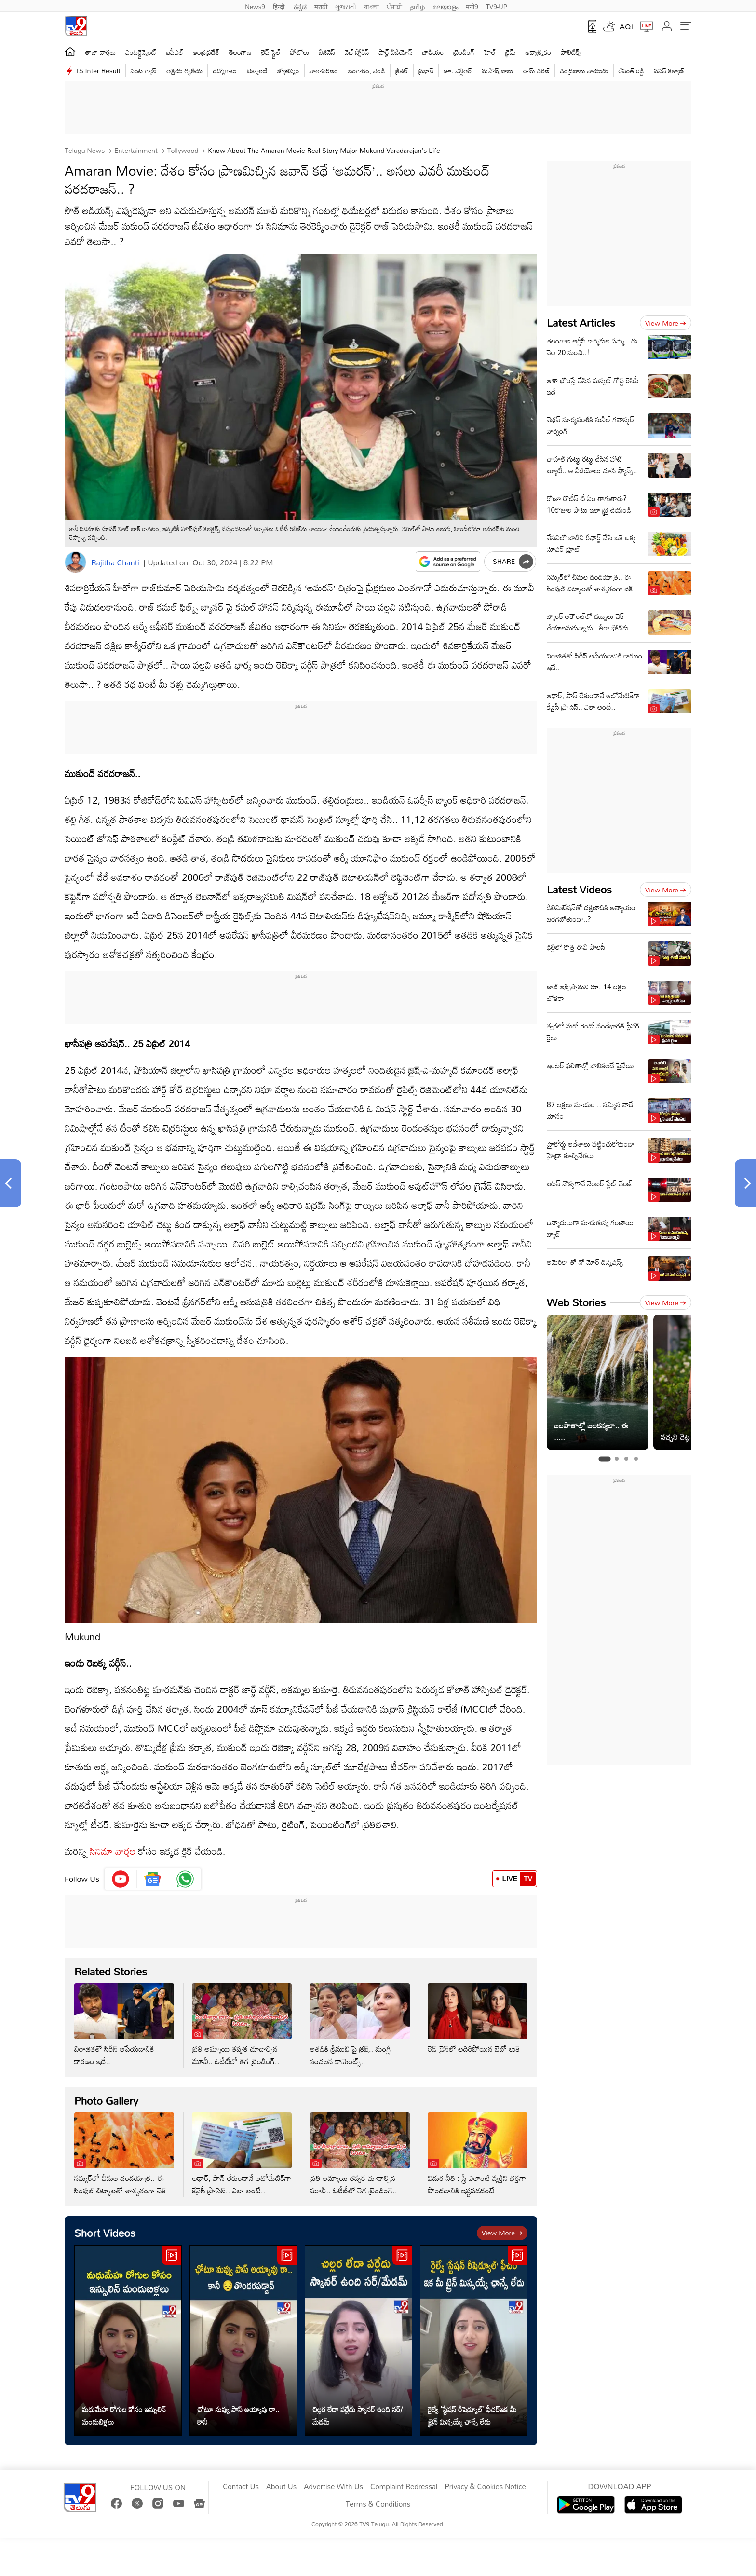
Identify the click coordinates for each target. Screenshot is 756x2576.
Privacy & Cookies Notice (485, 2487)
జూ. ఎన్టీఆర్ (458, 70)
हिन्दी (279, 5)
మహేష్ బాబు (497, 70)
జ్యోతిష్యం (288, 70)
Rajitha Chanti (115, 562)
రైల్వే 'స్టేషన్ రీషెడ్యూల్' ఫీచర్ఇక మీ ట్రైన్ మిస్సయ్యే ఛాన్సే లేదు (472, 2415)
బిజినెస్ (327, 51)
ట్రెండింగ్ (464, 51)
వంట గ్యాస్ (144, 70)
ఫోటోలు (300, 51)
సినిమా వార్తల (112, 1851)
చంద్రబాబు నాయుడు (584, 70)
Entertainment (135, 150)
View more (502, 2232)
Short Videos (104, 2232)
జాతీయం (433, 51)
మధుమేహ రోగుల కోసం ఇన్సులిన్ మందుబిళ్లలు (124, 2415)
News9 (255, 5)
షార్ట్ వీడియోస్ (396, 51)
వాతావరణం (324, 70)
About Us (281, 2487)
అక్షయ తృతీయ (185, 70)
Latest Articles (581, 322)
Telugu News (85, 150)
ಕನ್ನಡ (300, 5)
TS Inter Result (98, 70)
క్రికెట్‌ (401, 70)
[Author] (75, 562)
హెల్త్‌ (490, 51)
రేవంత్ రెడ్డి (631, 70)
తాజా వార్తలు (100, 51)
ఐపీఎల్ (174, 51)
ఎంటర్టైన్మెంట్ (141, 51)
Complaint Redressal (403, 2487)
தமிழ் (417, 5)
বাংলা (371, 5)
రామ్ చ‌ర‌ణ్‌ (536, 70)
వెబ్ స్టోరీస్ (357, 51)
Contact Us (241, 2487)
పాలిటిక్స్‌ (571, 51)
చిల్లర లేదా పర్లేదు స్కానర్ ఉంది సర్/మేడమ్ (357, 2415)
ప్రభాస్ (425, 70)
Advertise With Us (333, 2487)
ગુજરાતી (345, 5)
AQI (626, 26)
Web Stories (576, 1302)
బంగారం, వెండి (366, 70)
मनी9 (472, 5)
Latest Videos (579, 889)
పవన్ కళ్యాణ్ (669, 70)
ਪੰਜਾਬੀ (394, 5)
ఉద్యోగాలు (225, 70)
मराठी (320, 5)
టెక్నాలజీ (257, 70)
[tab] (604, 1459)
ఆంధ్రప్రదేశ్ (206, 51)
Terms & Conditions (378, 2504)
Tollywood (182, 150)
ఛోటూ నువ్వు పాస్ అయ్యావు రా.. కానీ (238, 2415)
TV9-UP (496, 5)
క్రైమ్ (510, 51)
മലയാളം (445, 5)
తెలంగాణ (240, 51)
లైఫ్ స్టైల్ (271, 51)
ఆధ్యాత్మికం (538, 51)
